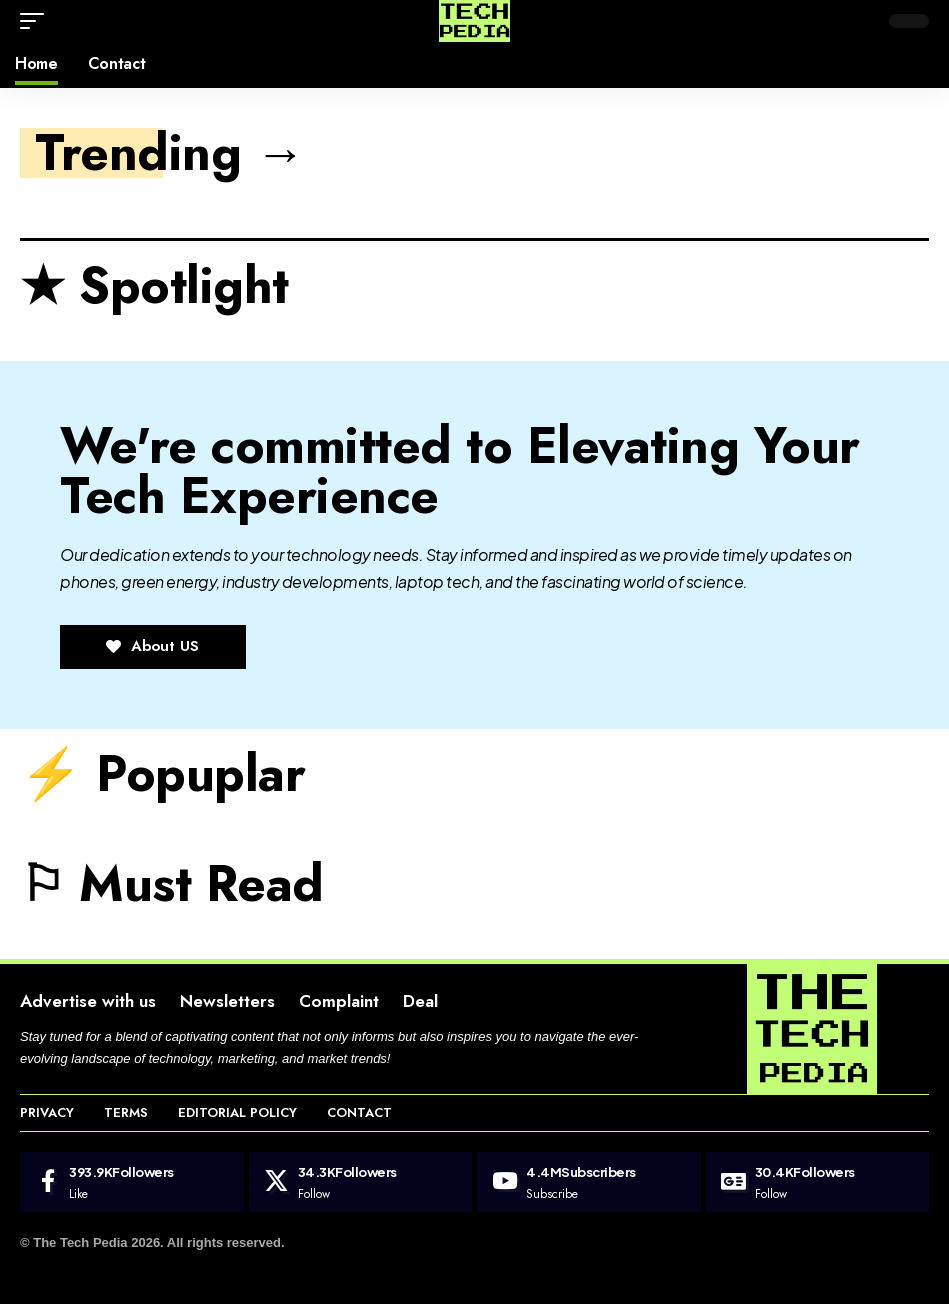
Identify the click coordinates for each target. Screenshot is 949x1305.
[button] (37, 21)
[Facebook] (132, 1183)
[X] (361, 1183)
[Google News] (818, 1183)
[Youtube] (589, 1183)
